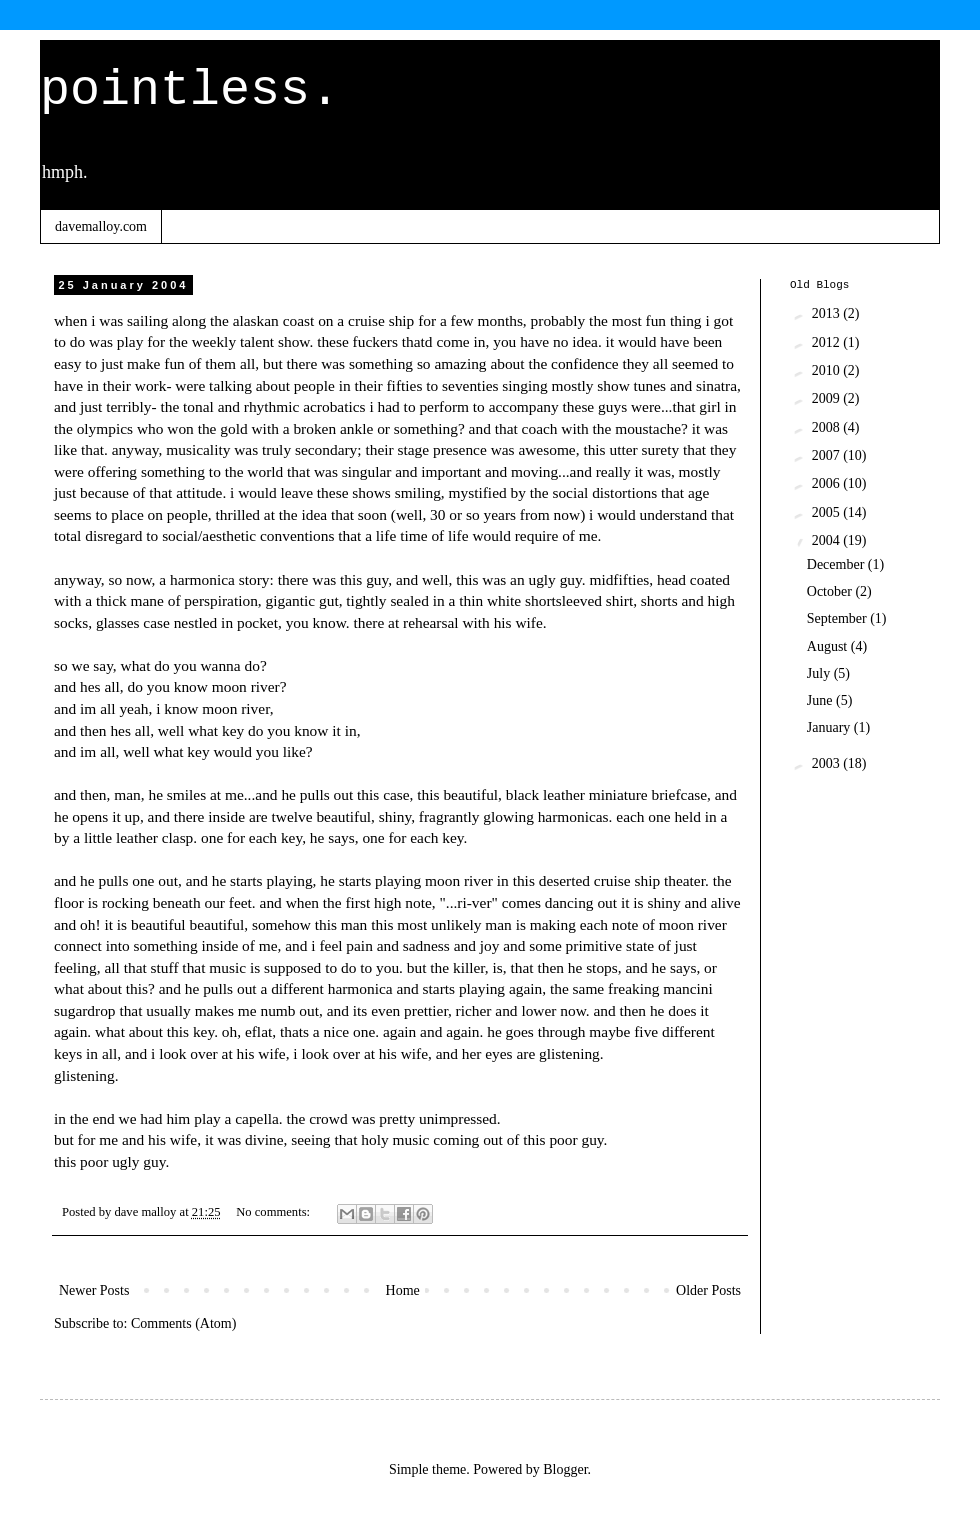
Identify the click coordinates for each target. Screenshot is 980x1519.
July (820, 673)
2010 (828, 370)
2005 (828, 512)
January (830, 727)
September (838, 618)
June (821, 700)
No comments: (274, 1212)
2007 (828, 455)
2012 (828, 342)
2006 (828, 483)
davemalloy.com (101, 226)
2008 (828, 427)
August (829, 646)
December (837, 564)
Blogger (565, 1469)
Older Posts (708, 1290)
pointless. (190, 90)
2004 (828, 540)
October (831, 591)
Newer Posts (94, 1290)
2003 (828, 763)
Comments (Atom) (183, 1323)
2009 (828, 398)
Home (403, 1290)
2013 (828, 313)
